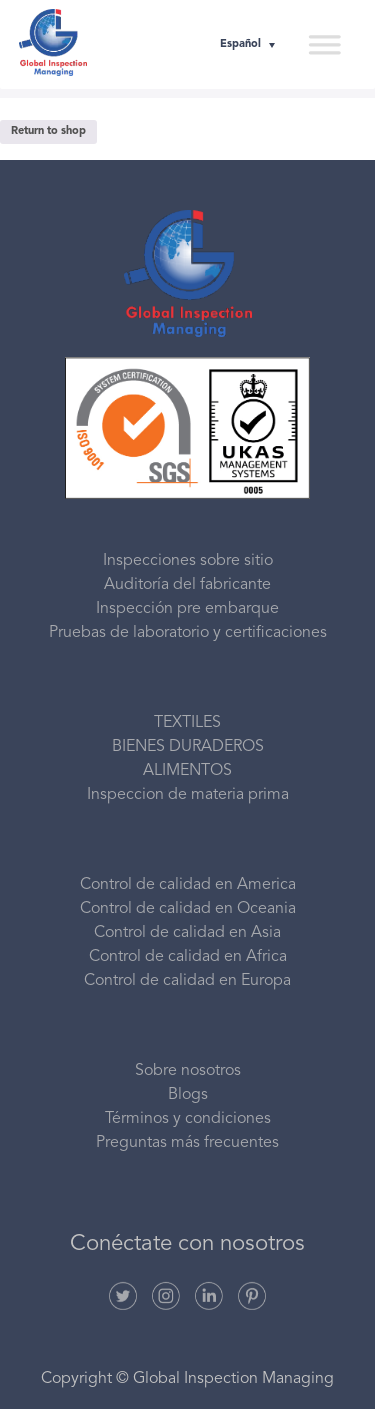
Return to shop (48, 131)
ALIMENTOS (187, 771)
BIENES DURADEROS (188, 747)
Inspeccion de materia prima (188, 795)
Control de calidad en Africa (188, 957)
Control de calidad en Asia (187, 933)
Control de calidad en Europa (187, 981)
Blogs (188, 1095)
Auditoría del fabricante (187, 585)
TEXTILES (187, 723)
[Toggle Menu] (324, 44)
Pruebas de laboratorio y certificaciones (188, 633)
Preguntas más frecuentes (187, 1143)
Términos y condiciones (188, 1119)
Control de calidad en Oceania (188, 909)
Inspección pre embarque (187, 609)
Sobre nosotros (188, 1071)
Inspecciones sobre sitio (188, 561)
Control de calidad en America (188, 885)
